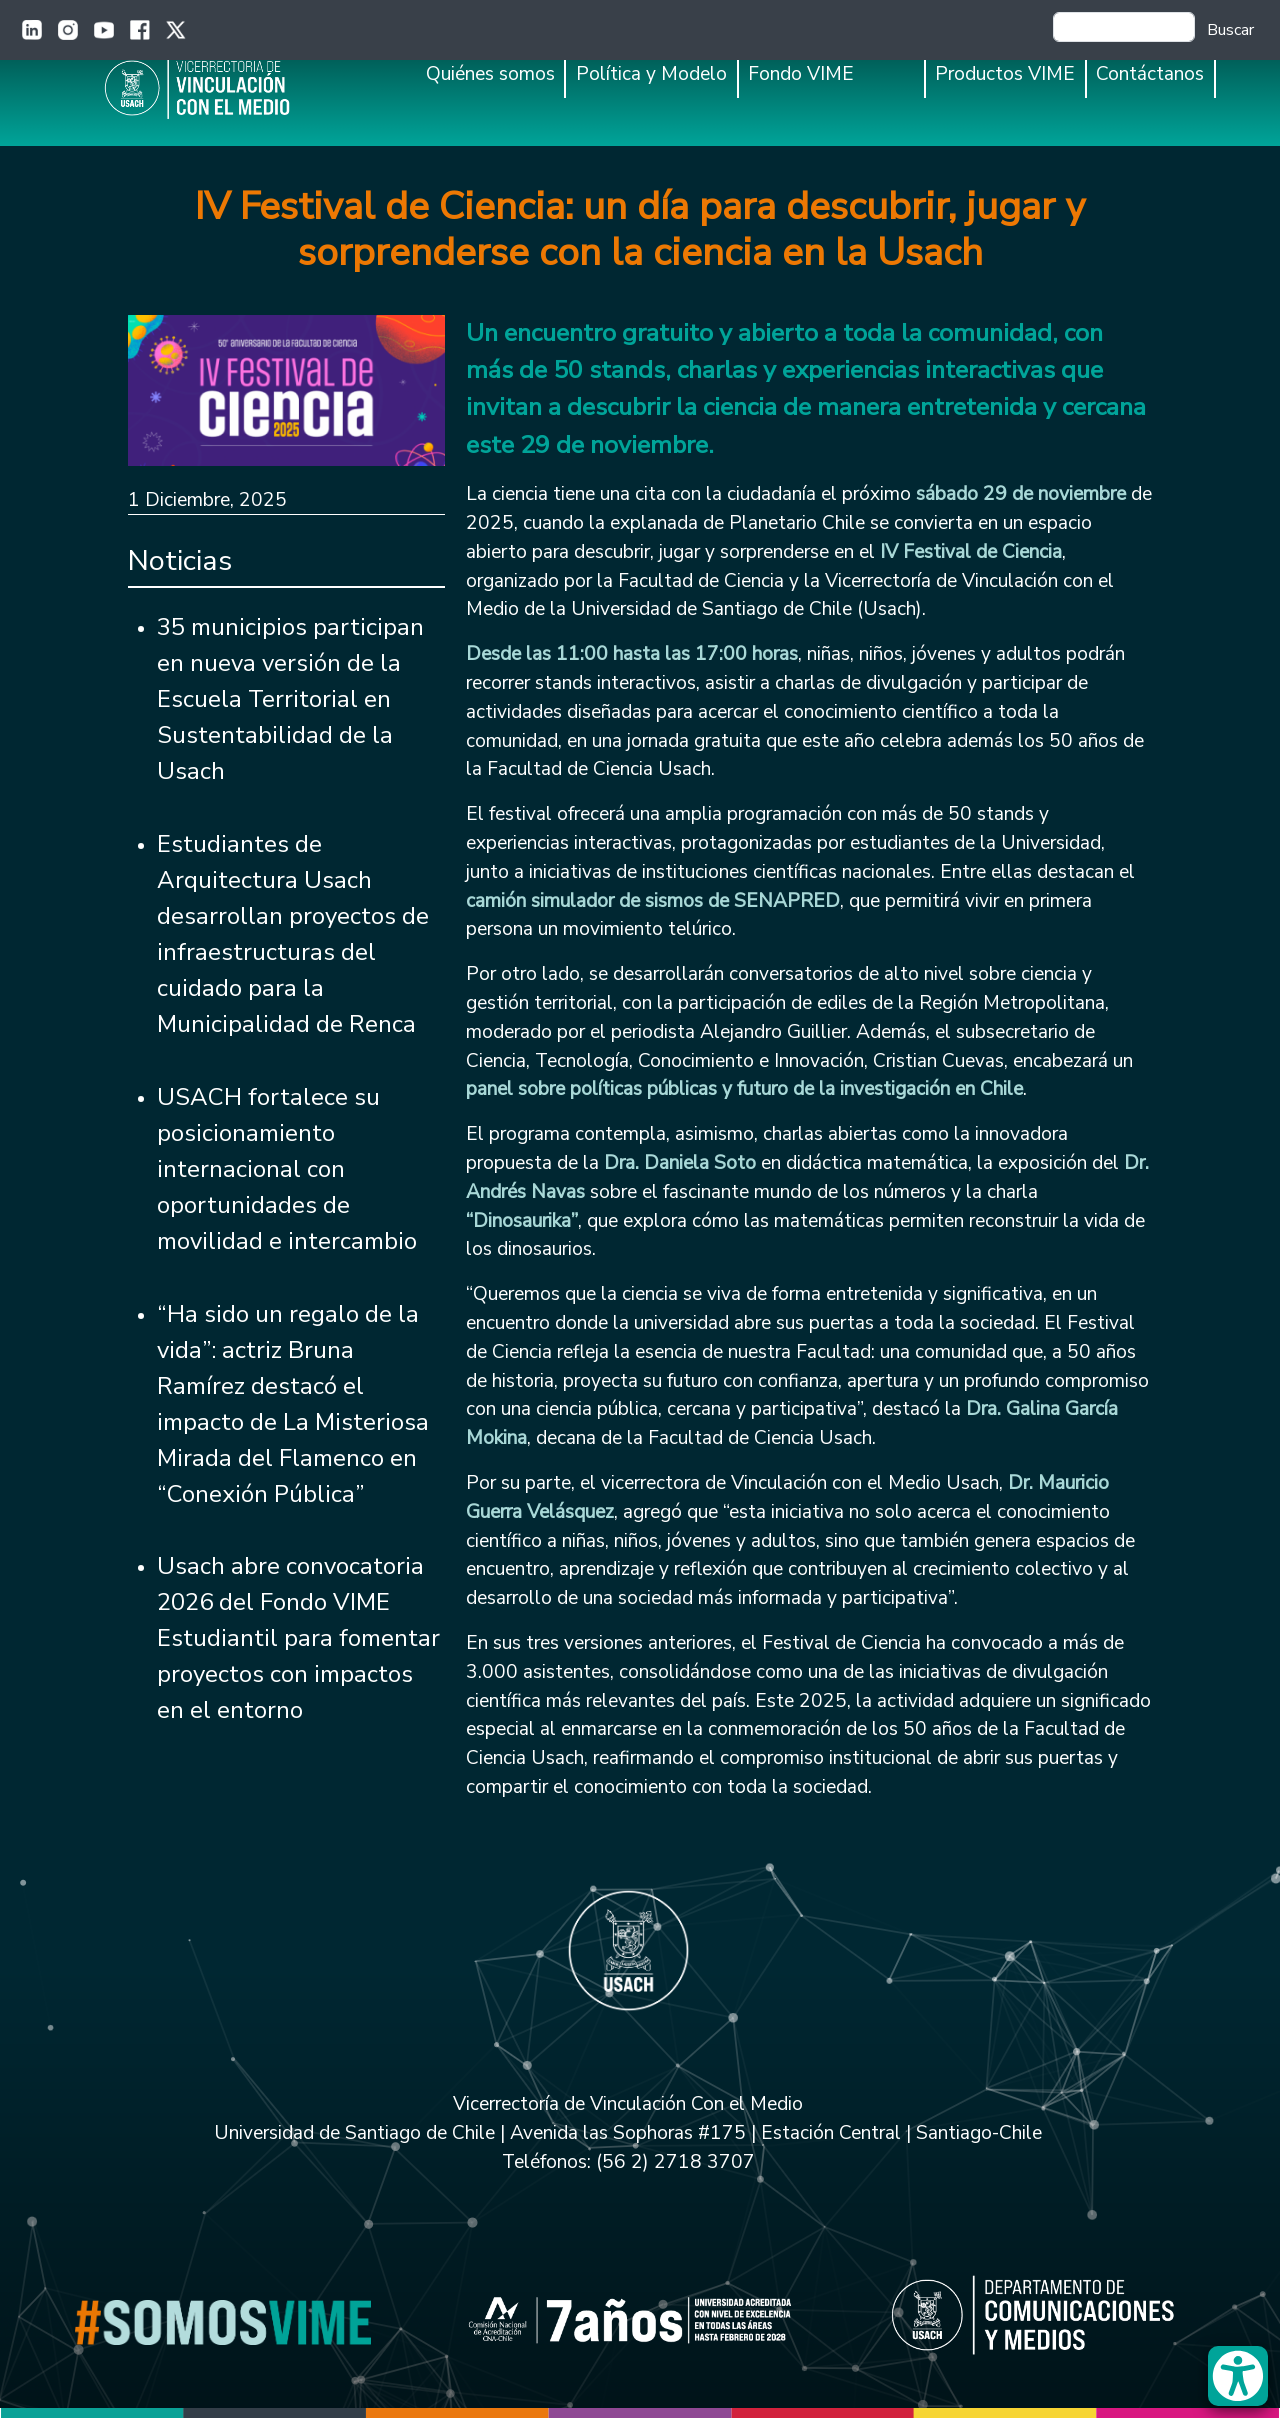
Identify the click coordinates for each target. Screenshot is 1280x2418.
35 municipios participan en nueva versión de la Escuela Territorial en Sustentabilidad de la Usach (290, 699)
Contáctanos (1150, 74)
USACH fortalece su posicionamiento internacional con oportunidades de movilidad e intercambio (287, 1169)
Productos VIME (1005, 74)
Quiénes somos (490, 74)
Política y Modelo (651, 74)
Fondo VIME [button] (801, 74)
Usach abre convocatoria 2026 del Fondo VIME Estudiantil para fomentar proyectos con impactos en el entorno (298, 1638)
